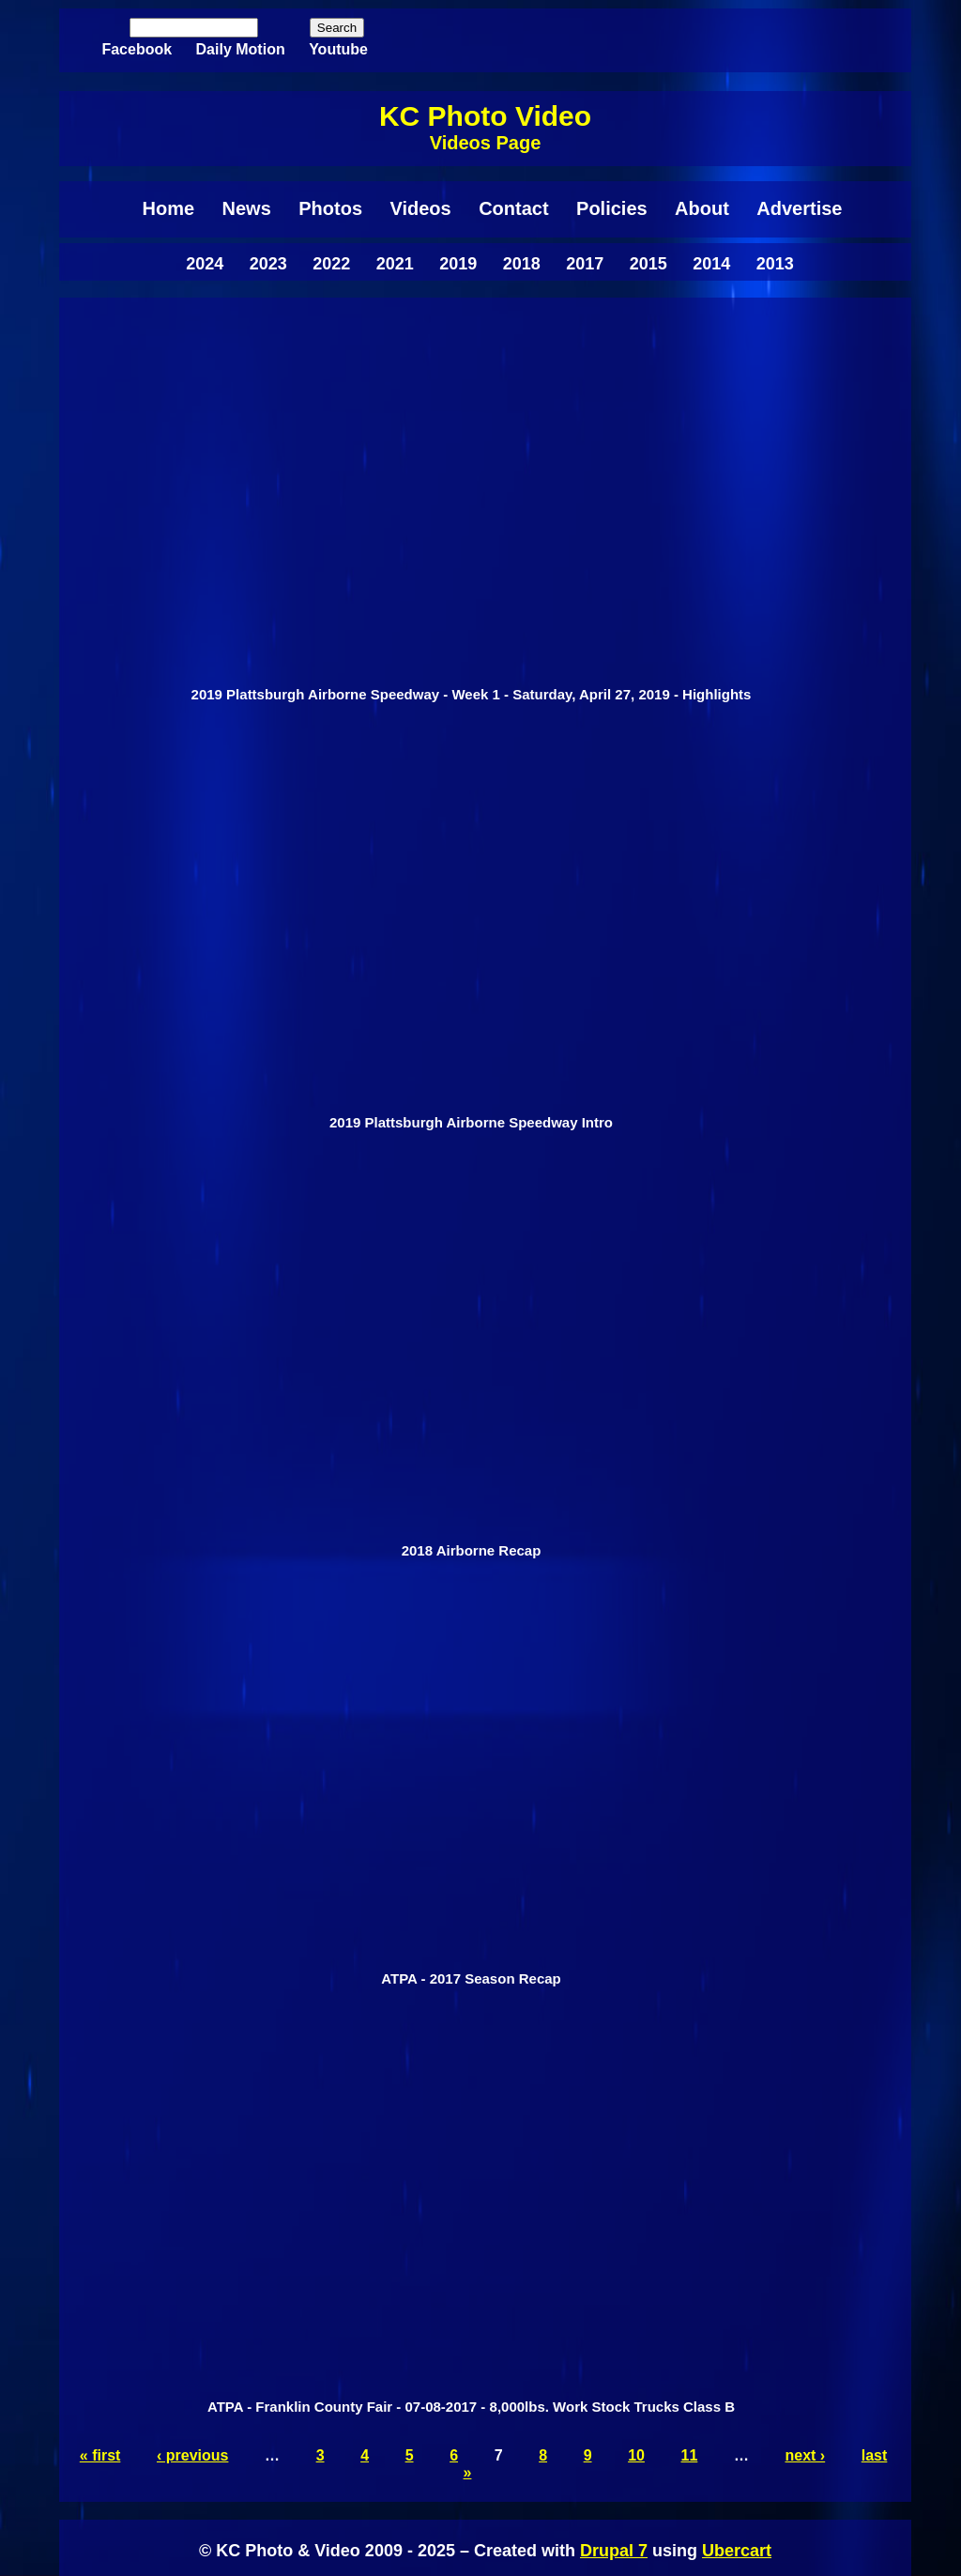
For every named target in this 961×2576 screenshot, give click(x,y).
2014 (711, 263)
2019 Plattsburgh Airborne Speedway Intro (471, 1122)
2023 (268, 263)
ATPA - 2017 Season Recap (470, 1978)
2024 (204, 263)
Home (169, 208)
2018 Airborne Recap (472, 1550)
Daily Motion (240, 49)
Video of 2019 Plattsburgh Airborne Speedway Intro (471, 927)
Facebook (136, 49)
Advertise (799, 208)
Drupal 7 (614, 2550)
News (246, 208)
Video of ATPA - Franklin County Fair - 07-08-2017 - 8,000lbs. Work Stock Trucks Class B (471, 2212)
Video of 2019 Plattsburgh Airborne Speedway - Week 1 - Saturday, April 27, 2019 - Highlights (471, 499)
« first (100, 2455)
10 (636, 2455)
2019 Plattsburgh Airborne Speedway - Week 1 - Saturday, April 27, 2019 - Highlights (471, 694)
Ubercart (736, 2550)
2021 (395, 263)
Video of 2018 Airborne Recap (471, 1355)
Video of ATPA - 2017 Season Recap (471, 1783)
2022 (331, 263)
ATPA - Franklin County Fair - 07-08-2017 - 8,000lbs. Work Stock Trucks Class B (471, 2407)
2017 (584, 263)
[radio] (470, 514)
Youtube (338, 49)
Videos (419, 208)
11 (689, 2455)
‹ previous (192, 2455)
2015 (648, 263)
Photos (330, 208)
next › (806, 2455)
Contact (513, 208)
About (702, 208)
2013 (775, 263)
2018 (522, 263)
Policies (612, 208)
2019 (458, 263)
